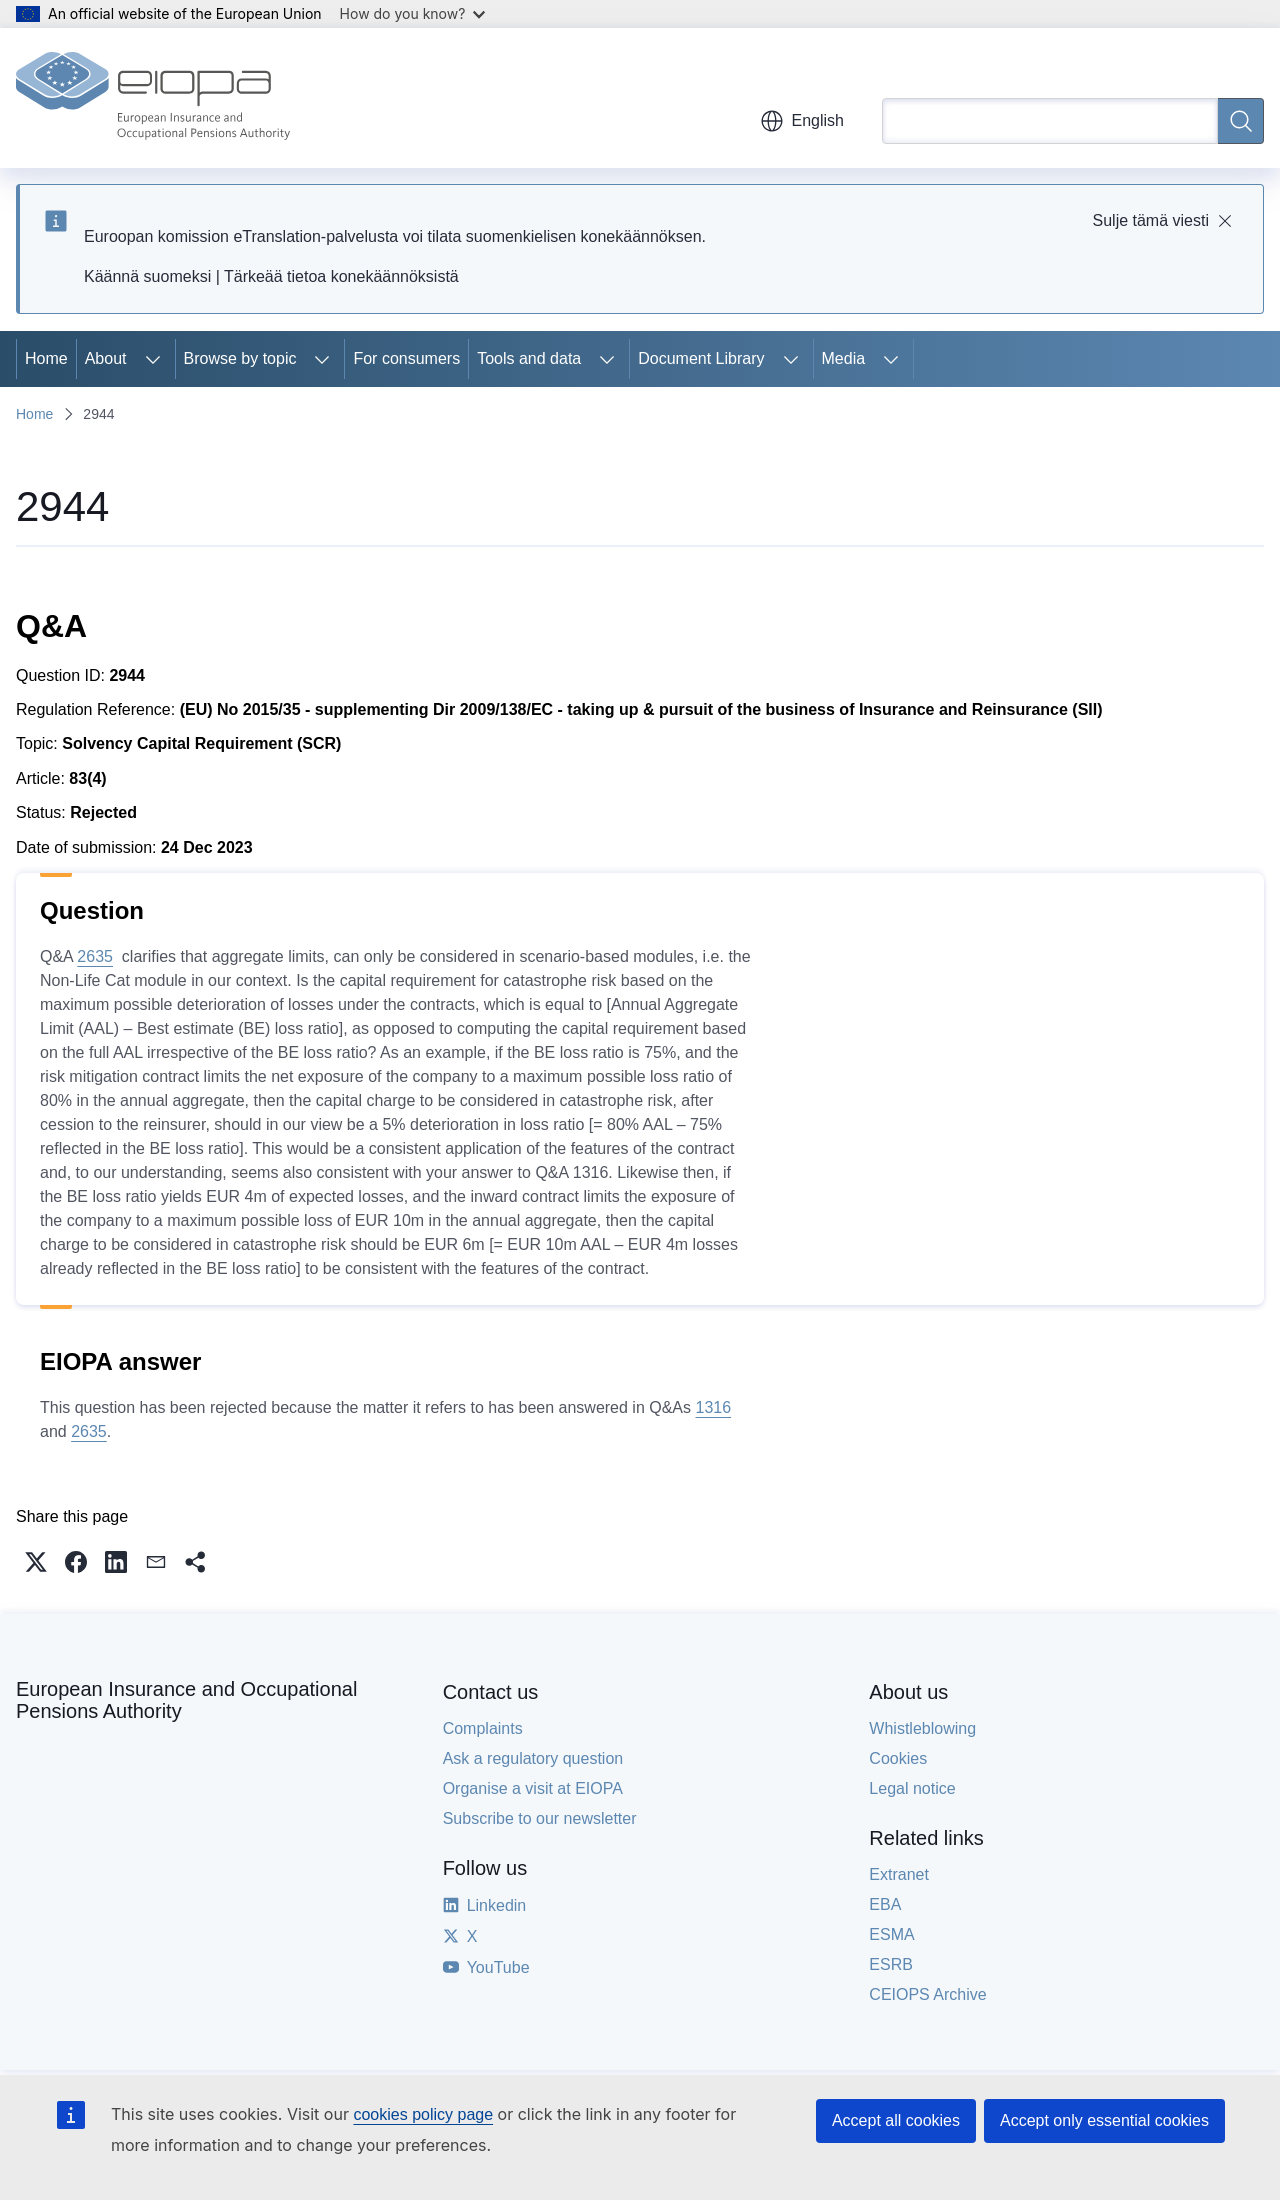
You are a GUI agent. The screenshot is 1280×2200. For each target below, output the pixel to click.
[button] (36, 1562)
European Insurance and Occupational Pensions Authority (186, 1700)
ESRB (891, 1964)
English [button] (802, 121)
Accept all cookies (896, 2120)
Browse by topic (240, 358)
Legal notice (912, 1788)
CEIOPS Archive (927, 1994)
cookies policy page (423, 2114)
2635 (95, 956)
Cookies (898, 1758)
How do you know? (413, 13)
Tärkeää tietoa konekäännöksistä (341, 276)
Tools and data (529, 358)
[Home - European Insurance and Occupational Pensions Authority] (153, 98)
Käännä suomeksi (147, 276)
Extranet (899, 1874)
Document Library (701, 358)
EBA (885, 1904)
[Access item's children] (153, 359)
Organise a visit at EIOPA (533, 1788)
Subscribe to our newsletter (540, 1818)
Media (844, 358)
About (106, 358)
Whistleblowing (922, 1728)
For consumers (406, 358)
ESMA (891, 1934)
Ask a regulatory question (533, 1758)
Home (46, 358)
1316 (713, 1407)
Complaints (483, 1728)
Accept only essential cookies (1104, 2120)
